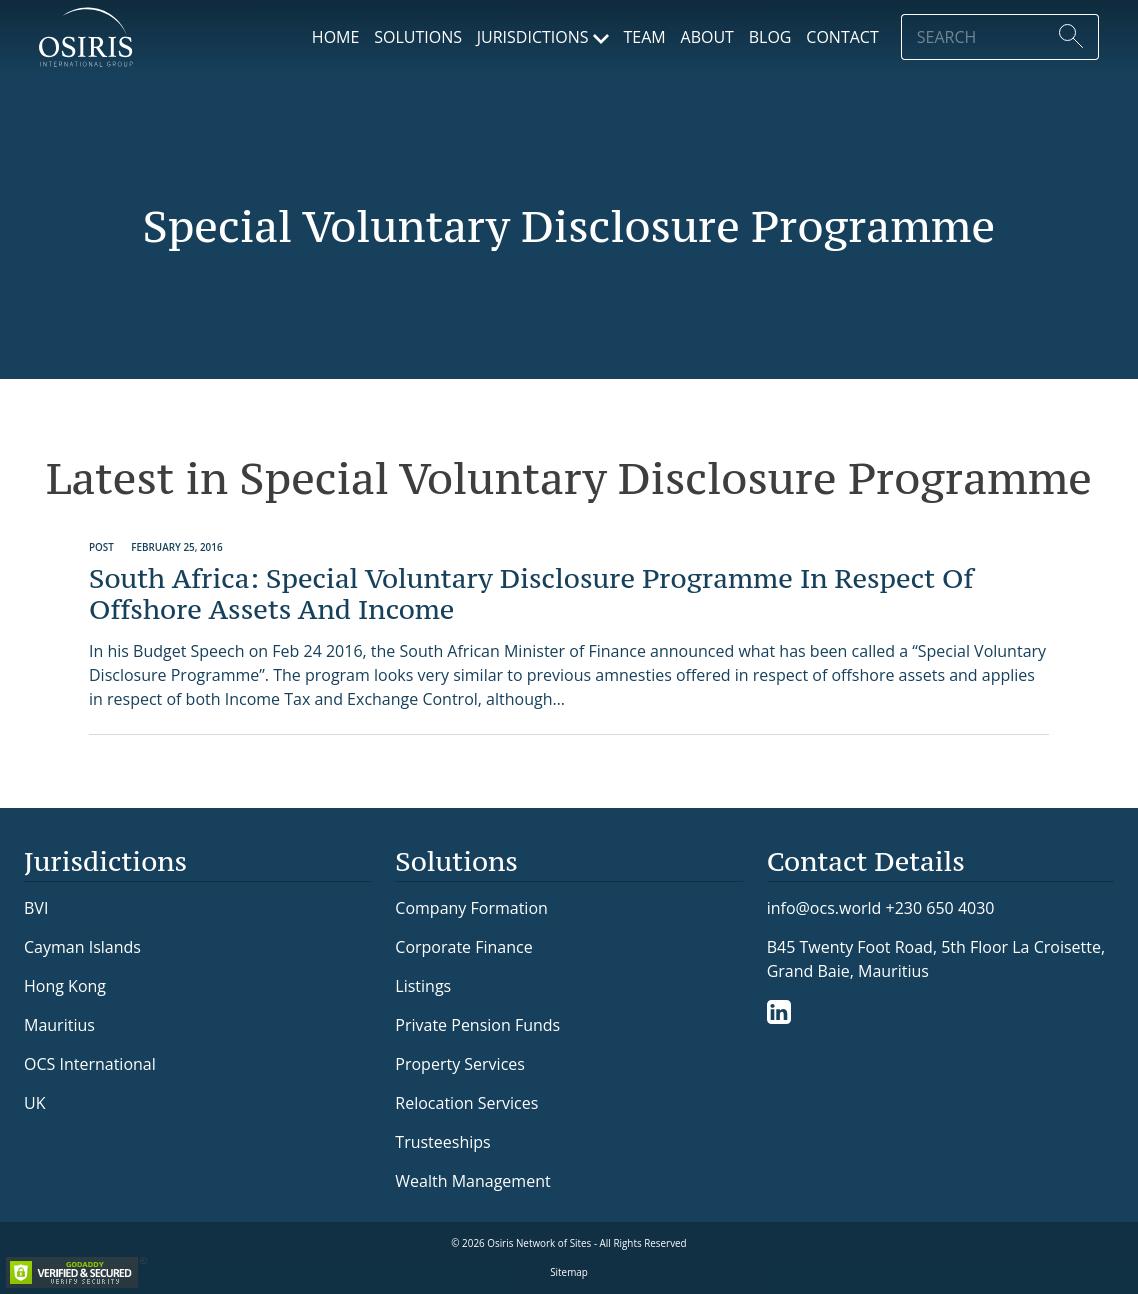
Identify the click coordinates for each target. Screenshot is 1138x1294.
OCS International (90, 1064)
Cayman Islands (82, 947)
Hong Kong (65, 986)
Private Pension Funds (477, 1025)
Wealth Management (472, 1181)
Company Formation (471, 908)
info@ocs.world (824, 908)
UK (34, 1103)
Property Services (460, 1064)
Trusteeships (442, 1142)
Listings (423, 986)
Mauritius (59, 1025)
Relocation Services (466, 1103)
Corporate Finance (463, 947)
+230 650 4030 (940, 907)
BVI (36, 908)
